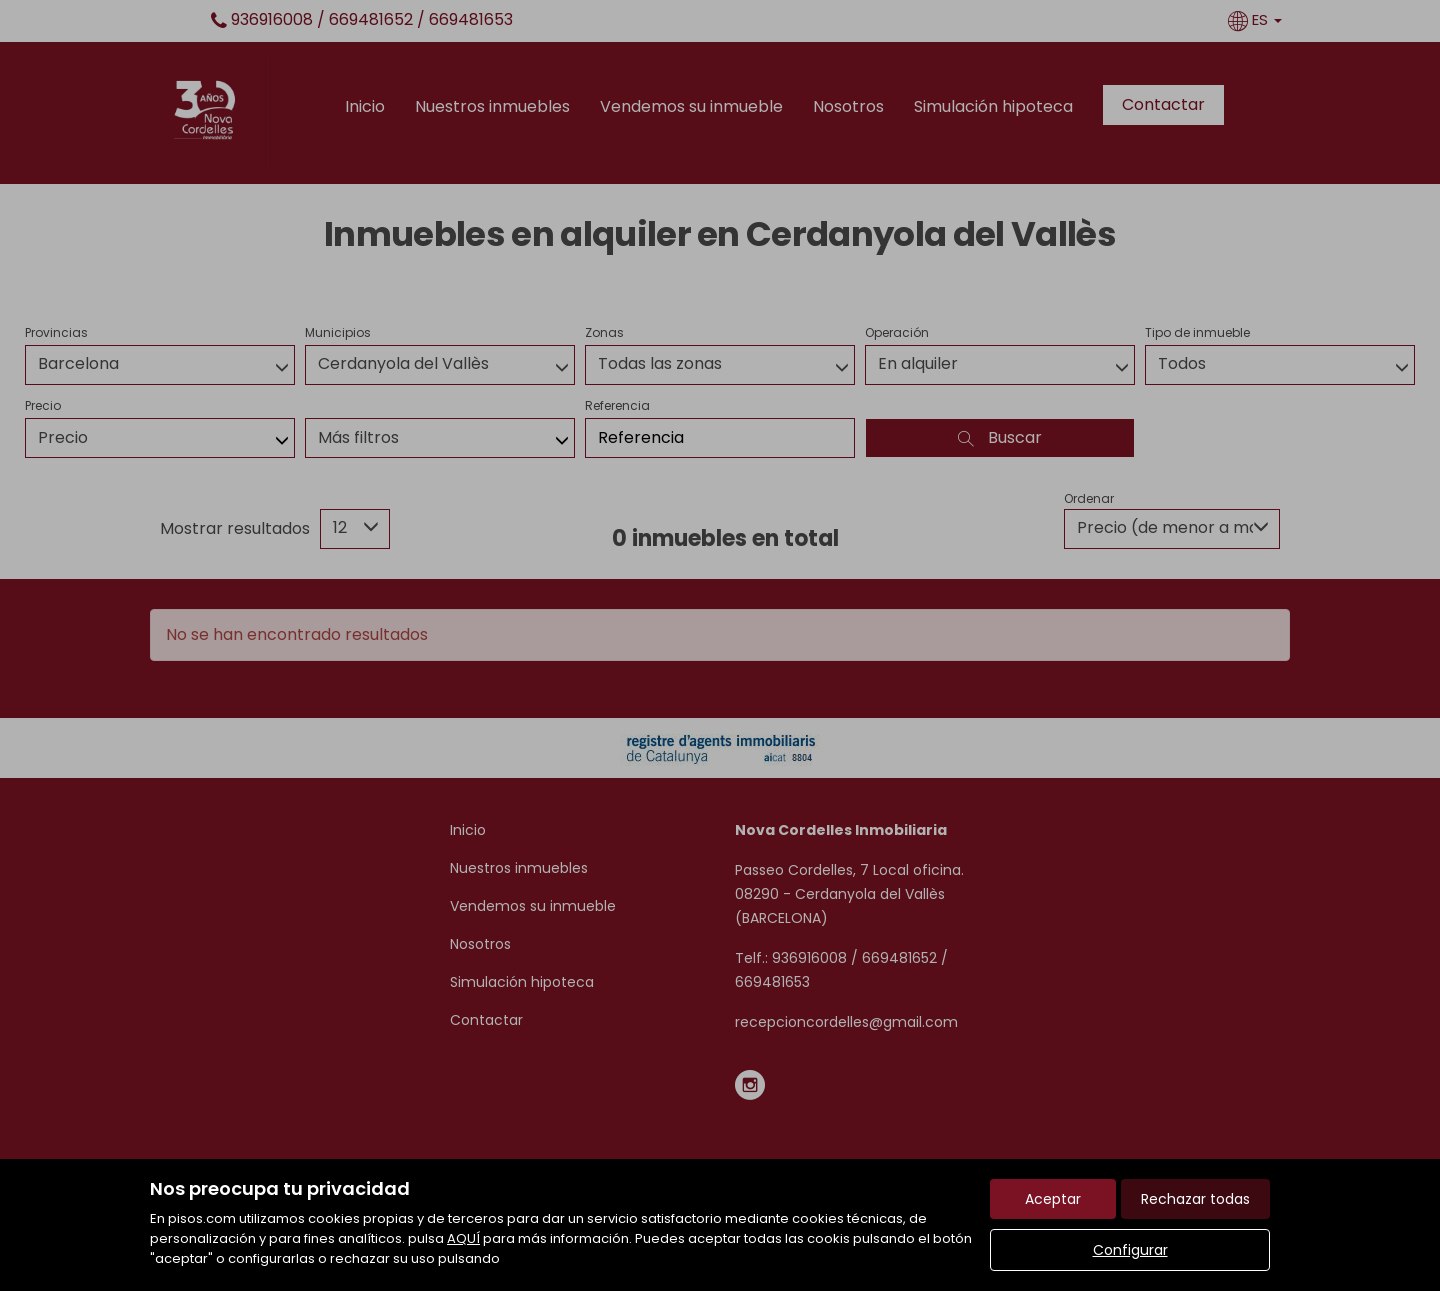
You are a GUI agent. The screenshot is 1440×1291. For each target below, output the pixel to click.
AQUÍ (463, 1238)
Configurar (1130, 1250)
